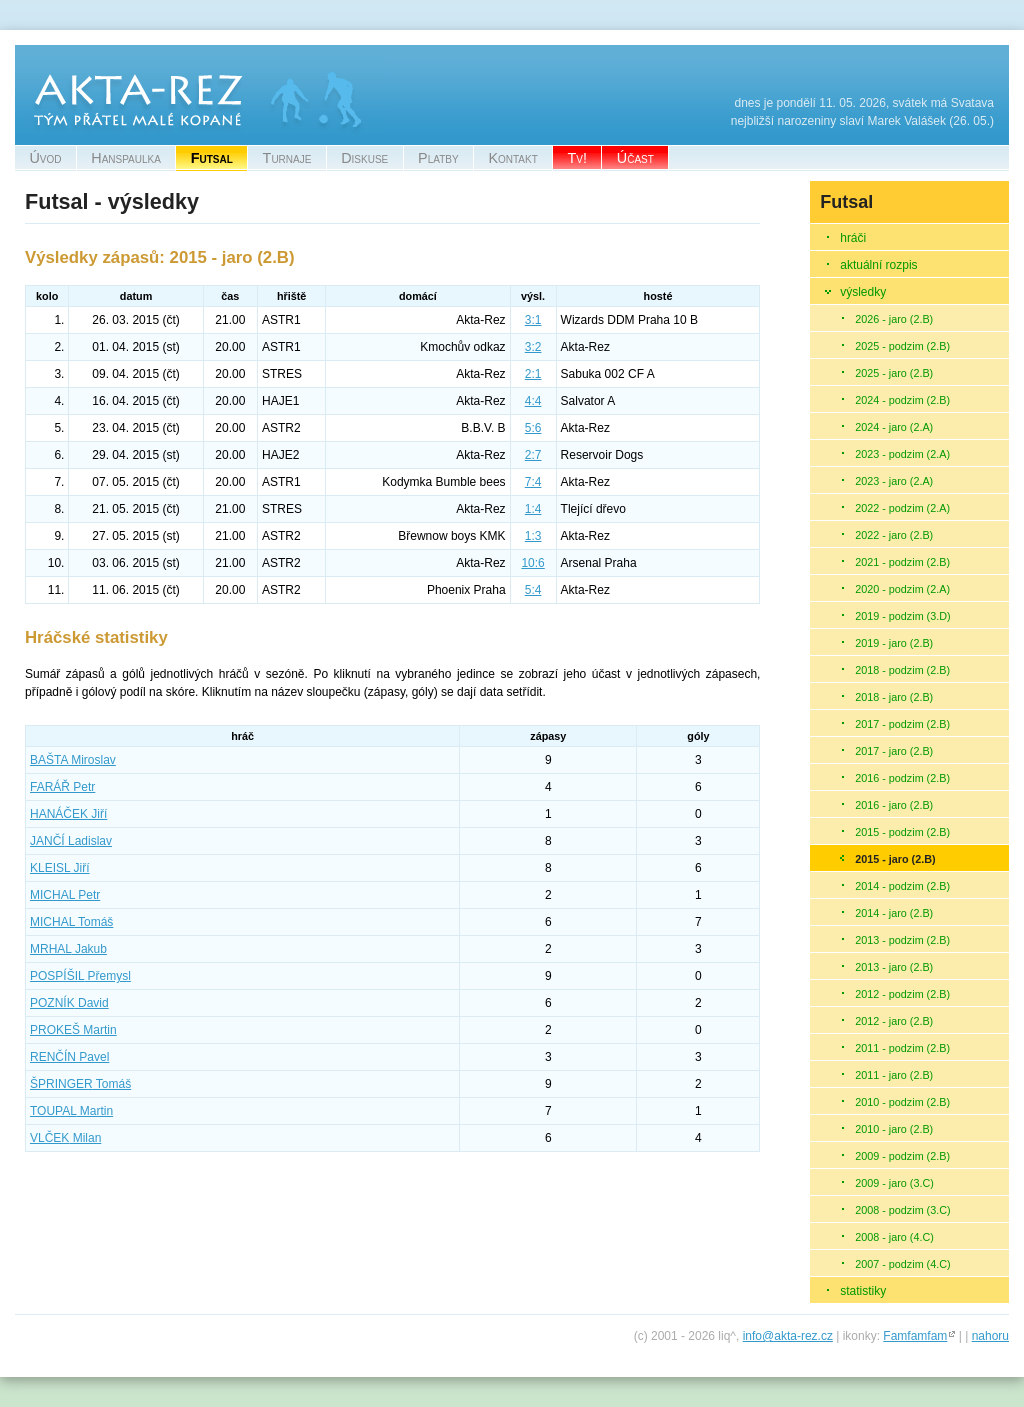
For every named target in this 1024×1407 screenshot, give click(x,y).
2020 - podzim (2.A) (902, 589)
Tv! (577, 158)
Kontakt (512, 158)
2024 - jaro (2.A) (894, 427)
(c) (641, 1336)
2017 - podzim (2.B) (902, 724)
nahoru (990, 1336)
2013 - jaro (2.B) (894, 967)
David (69, 1003)
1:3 (533, 536)
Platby (438, 158)
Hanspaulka (126, 158)
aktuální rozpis (878, 265)
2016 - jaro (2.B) (894, 805)
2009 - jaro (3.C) (894, 1183)
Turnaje (287, 158)
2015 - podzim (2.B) (902, 832)
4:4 (533, 401)
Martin (73, 1030)
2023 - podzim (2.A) (902, 454)
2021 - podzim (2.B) (902, 562)
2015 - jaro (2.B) (895, 859)
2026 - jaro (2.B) (894, 319)
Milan (65, 1138)
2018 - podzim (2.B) (902, 670)
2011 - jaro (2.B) (894, 1075)
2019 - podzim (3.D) (902, 616)
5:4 (533, 590)
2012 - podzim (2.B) (902, 994)
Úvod (45, 158)
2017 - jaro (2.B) (894, 751)
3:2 (533, 347)
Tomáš (71, 922)
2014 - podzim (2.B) (902, 886)
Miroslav (73, 760)
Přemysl (80, 976)
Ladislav (71, 841)
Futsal (212, 158)
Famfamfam (915, 1336)
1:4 (533, 509)
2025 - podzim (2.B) (902, 346)
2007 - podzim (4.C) (902, 1264)
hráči (853, 238)
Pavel (69, 1057)
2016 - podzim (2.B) (902, 778)
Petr (62, 787)
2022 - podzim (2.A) (902, 508)
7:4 (533, 482)
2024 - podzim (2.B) (902, 400)
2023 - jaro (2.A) (894, 481)
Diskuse (364, 158)
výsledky (863, 292)
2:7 (533, 455)
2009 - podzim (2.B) (902, 1156)
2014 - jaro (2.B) (894, 913)
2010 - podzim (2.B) (902, 1102)
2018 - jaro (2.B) (894, 697)
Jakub (68, 949)
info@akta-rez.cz (788, 1336)
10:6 (532, 563)
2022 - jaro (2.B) (894, 535)
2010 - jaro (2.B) (894, 1129)
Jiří (68, 814)
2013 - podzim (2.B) (902, 940)
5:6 (533, 428)
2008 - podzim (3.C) (902, 1210)
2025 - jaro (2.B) (894, 373)
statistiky (863, 1291)
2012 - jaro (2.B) (894, 1021)
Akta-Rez (40, 54)
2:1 (533, 374)
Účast (635, 158)
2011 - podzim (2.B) (902, 1048)
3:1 (533, 320)
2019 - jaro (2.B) (894, 643)
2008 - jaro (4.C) (894, 1237)
